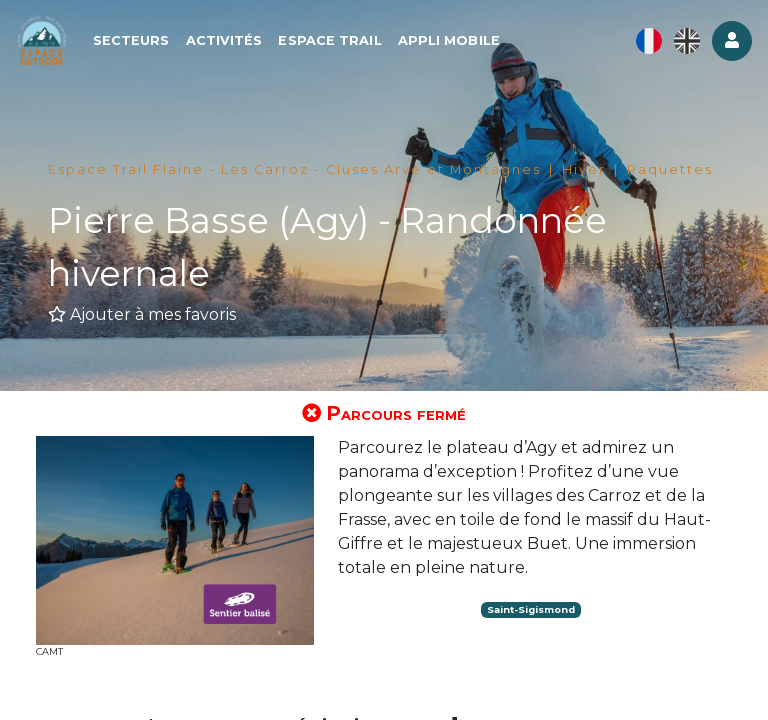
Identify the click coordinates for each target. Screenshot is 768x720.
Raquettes (670, 169)
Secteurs (148, 46)
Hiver (584, 169)
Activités (241, 46)
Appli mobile (466, 46)
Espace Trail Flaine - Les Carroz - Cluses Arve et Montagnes (294, 169)
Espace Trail (347, 46)
